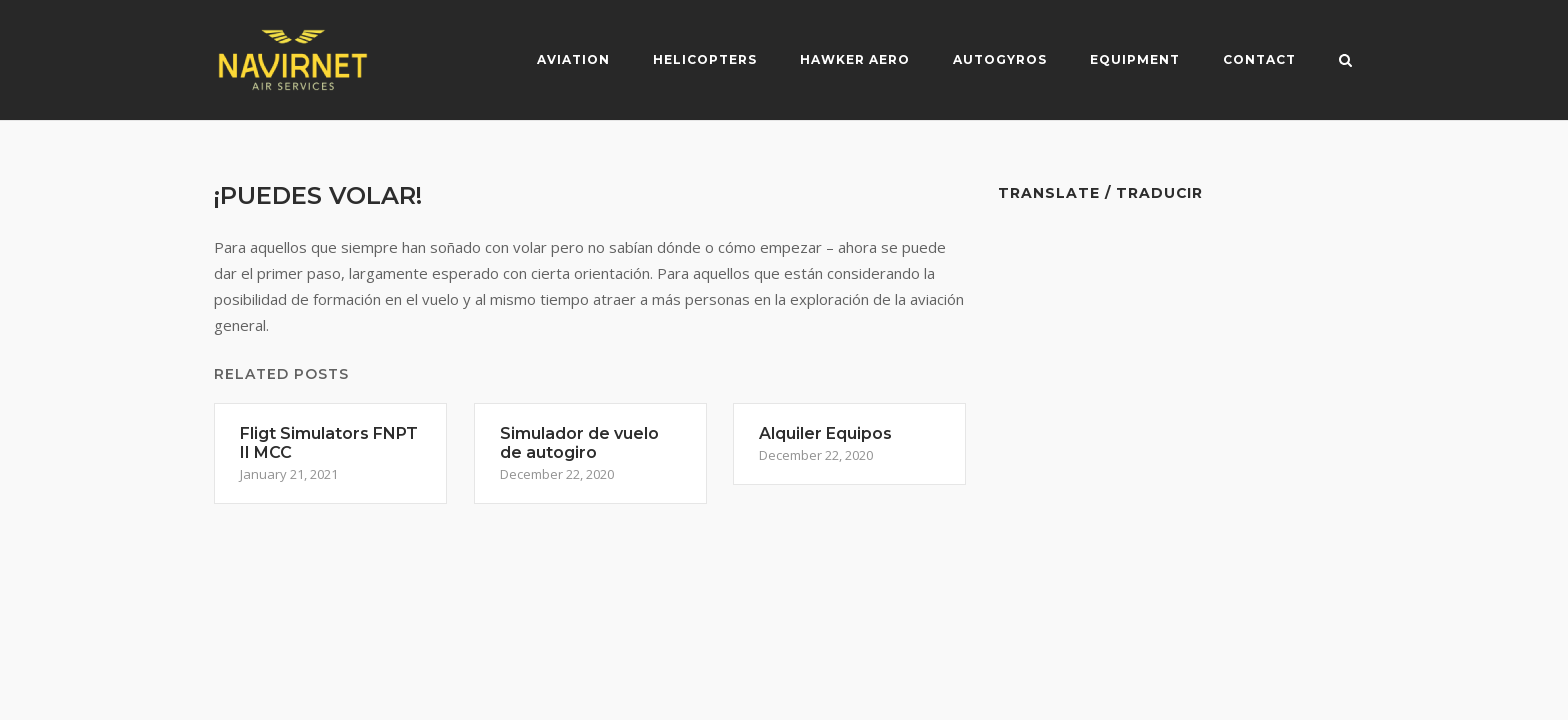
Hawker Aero (855, 59)
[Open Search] (1345, 62)
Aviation (573, 59)
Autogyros (1000, 59)
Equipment (1135, 59)
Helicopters (705, 59)
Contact (1259, 59)
